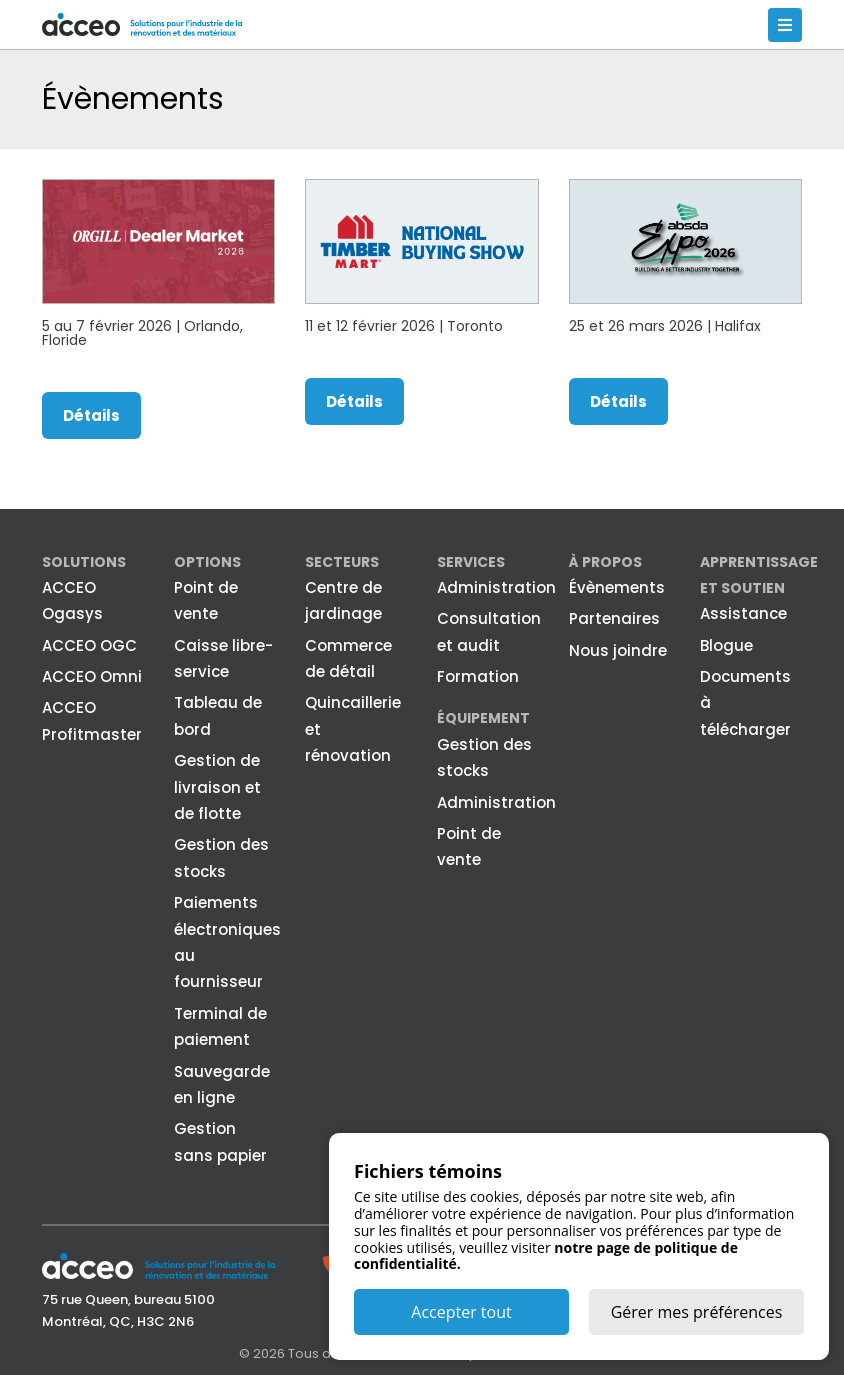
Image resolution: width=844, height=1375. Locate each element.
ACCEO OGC (89, 645)
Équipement (483, 718)
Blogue (726, 645)
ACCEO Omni (92, 676)
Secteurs (342, 562)
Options (207, 562)
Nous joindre (618, 650)
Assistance (743, 613)
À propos (605, 562)
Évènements (617, 587)
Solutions (84, 562)
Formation (478, 676)
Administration (496, 587)
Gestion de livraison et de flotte (217, 787)
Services (471, 562)
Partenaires (614, 618)
